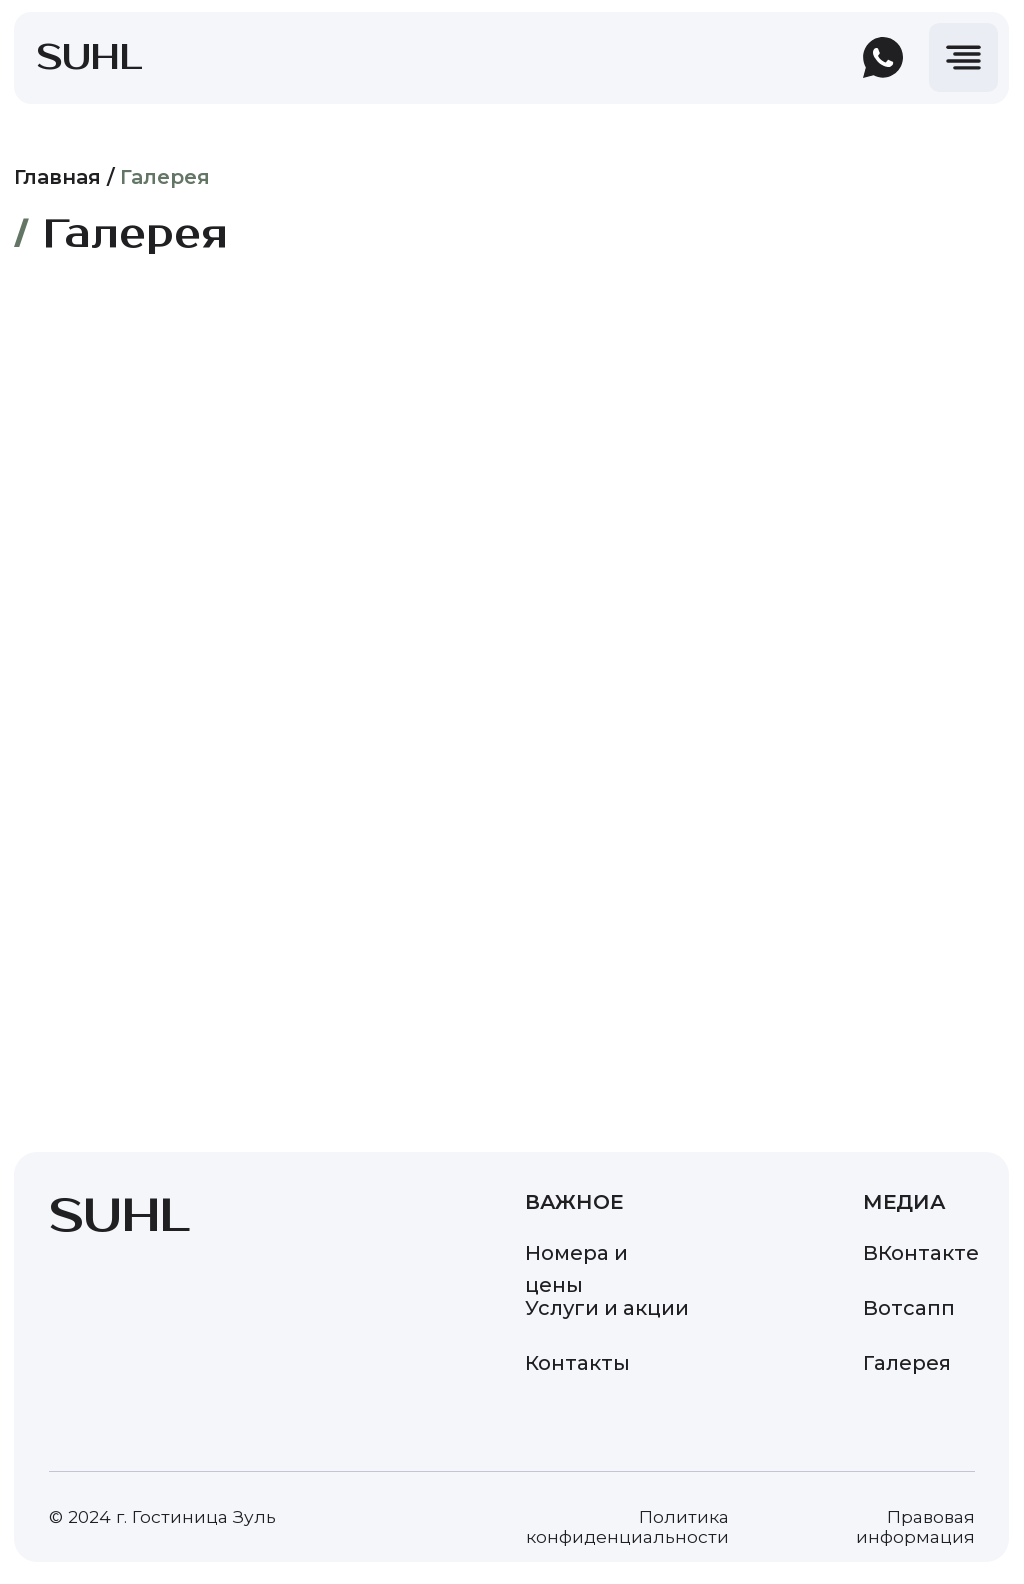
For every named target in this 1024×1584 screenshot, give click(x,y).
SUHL (90, 58)
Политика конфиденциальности (627, 1526)
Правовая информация (915, 1526)
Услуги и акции (607, 1308)
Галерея (165, 177)
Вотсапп (909, 1308)
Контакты (577, 1363)
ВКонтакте (921, 1253)
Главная (57, 177)
